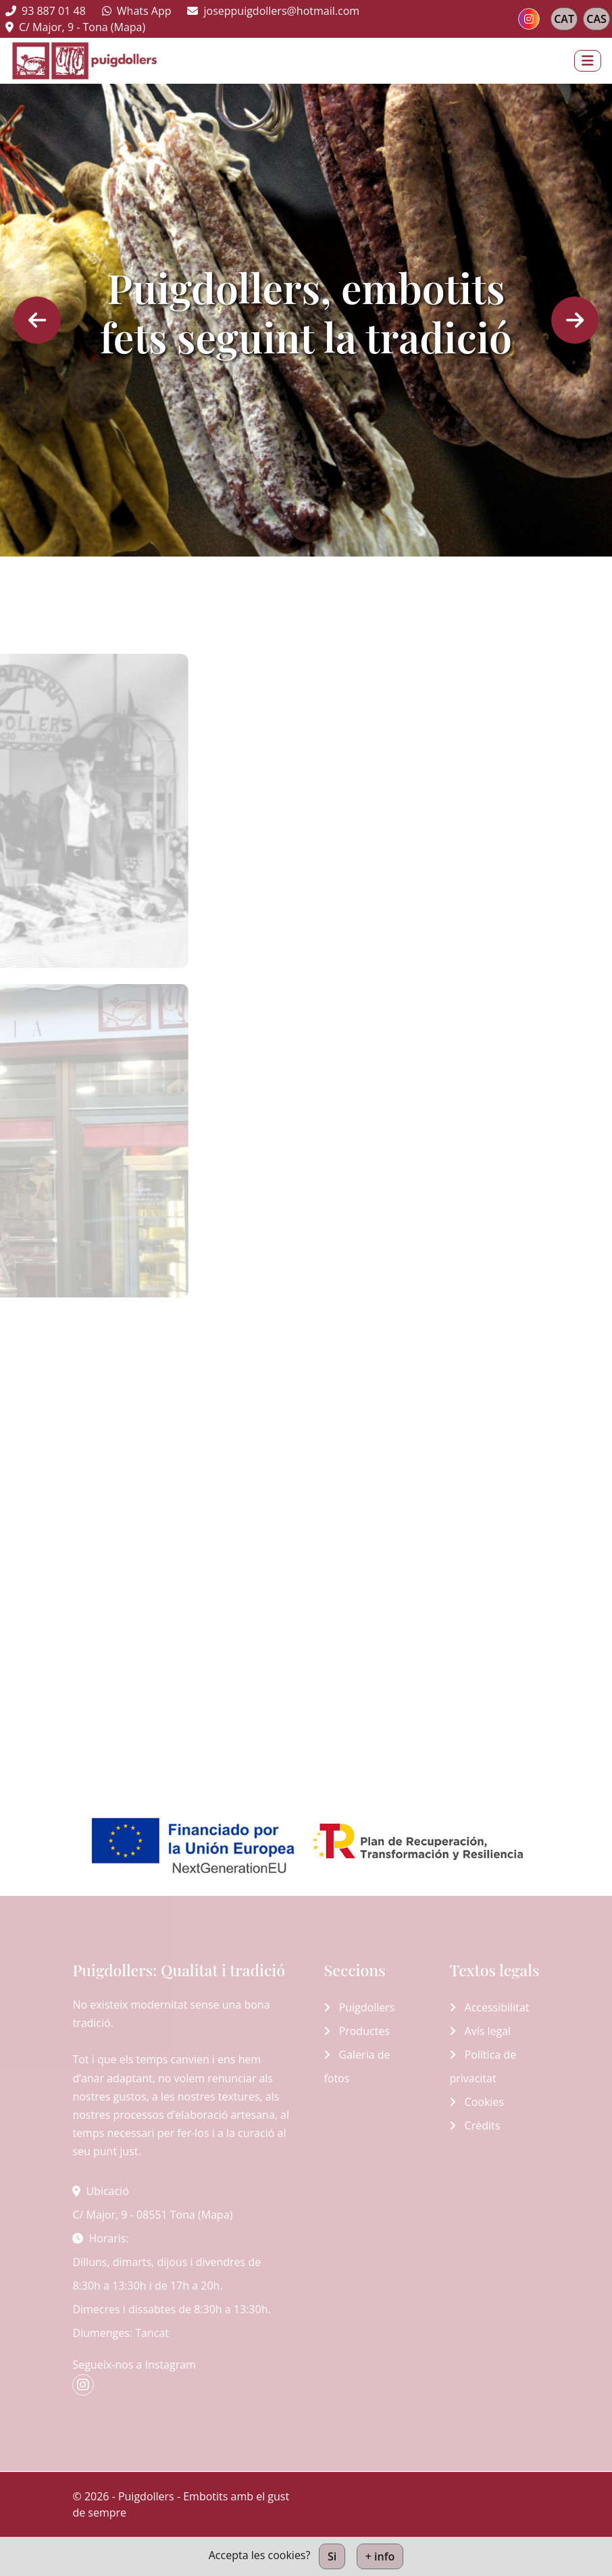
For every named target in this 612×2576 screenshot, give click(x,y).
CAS (596, 18)
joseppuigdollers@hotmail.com (273, 10)
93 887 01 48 (45, 10)
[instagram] (529, 19)
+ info (379, 2556)
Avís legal (480, 2031)
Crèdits (474, 2125)
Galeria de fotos (357, 2066)
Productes (357, 2031)
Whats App (137, 10)
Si (332, 2556)
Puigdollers (359, 2007)
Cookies (476, 2101)
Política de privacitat (482, 2066)
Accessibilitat (489, 2007)
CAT (564, 18)
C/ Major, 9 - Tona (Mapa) (75, 27)
